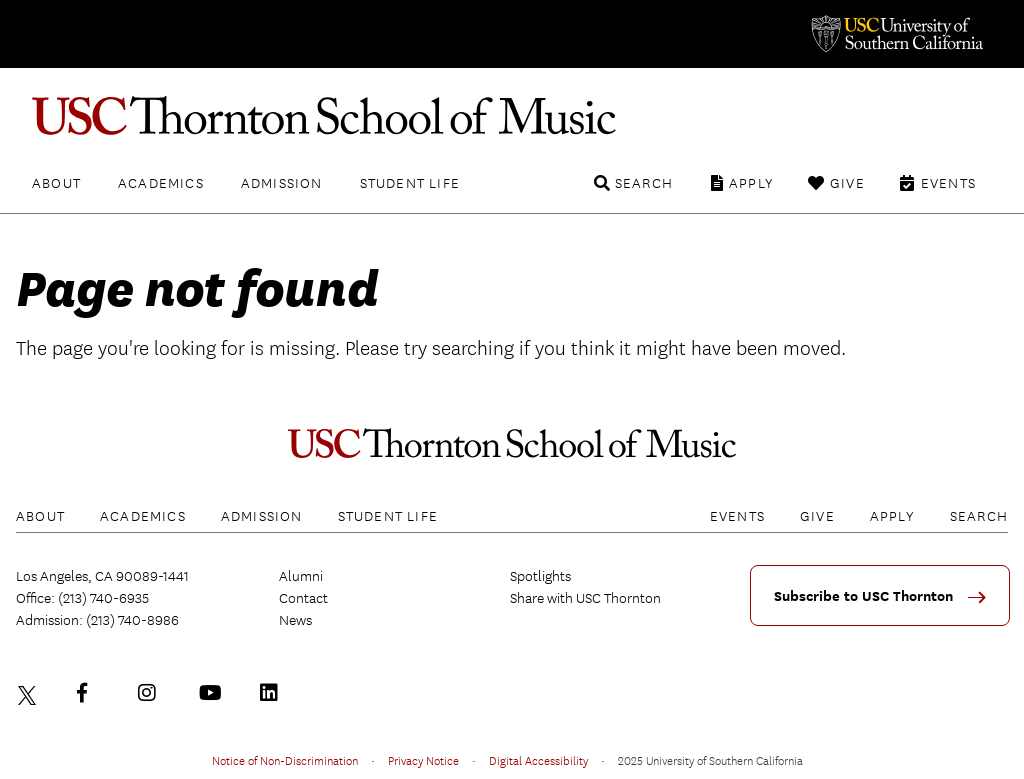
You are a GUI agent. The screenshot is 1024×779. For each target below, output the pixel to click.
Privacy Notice (423, 760)
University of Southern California (896, 34)
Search (644, 183)
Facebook (91, 693)
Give (847, 183)
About (56, 183)
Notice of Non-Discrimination (285, 760)
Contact (303, 598)
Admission (282, 183)
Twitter (30, 693)
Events (948, 183)
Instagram (152, 693)
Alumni (301, 576)
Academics (161, 183)
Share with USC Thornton (585, 598)
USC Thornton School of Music (512, 116)
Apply (751, 183)
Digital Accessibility (538, 760)
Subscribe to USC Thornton (863, 596)
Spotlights (540, 576)
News (295, 620)
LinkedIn (274, 693)
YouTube (213, 693)
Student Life (410, 183)
